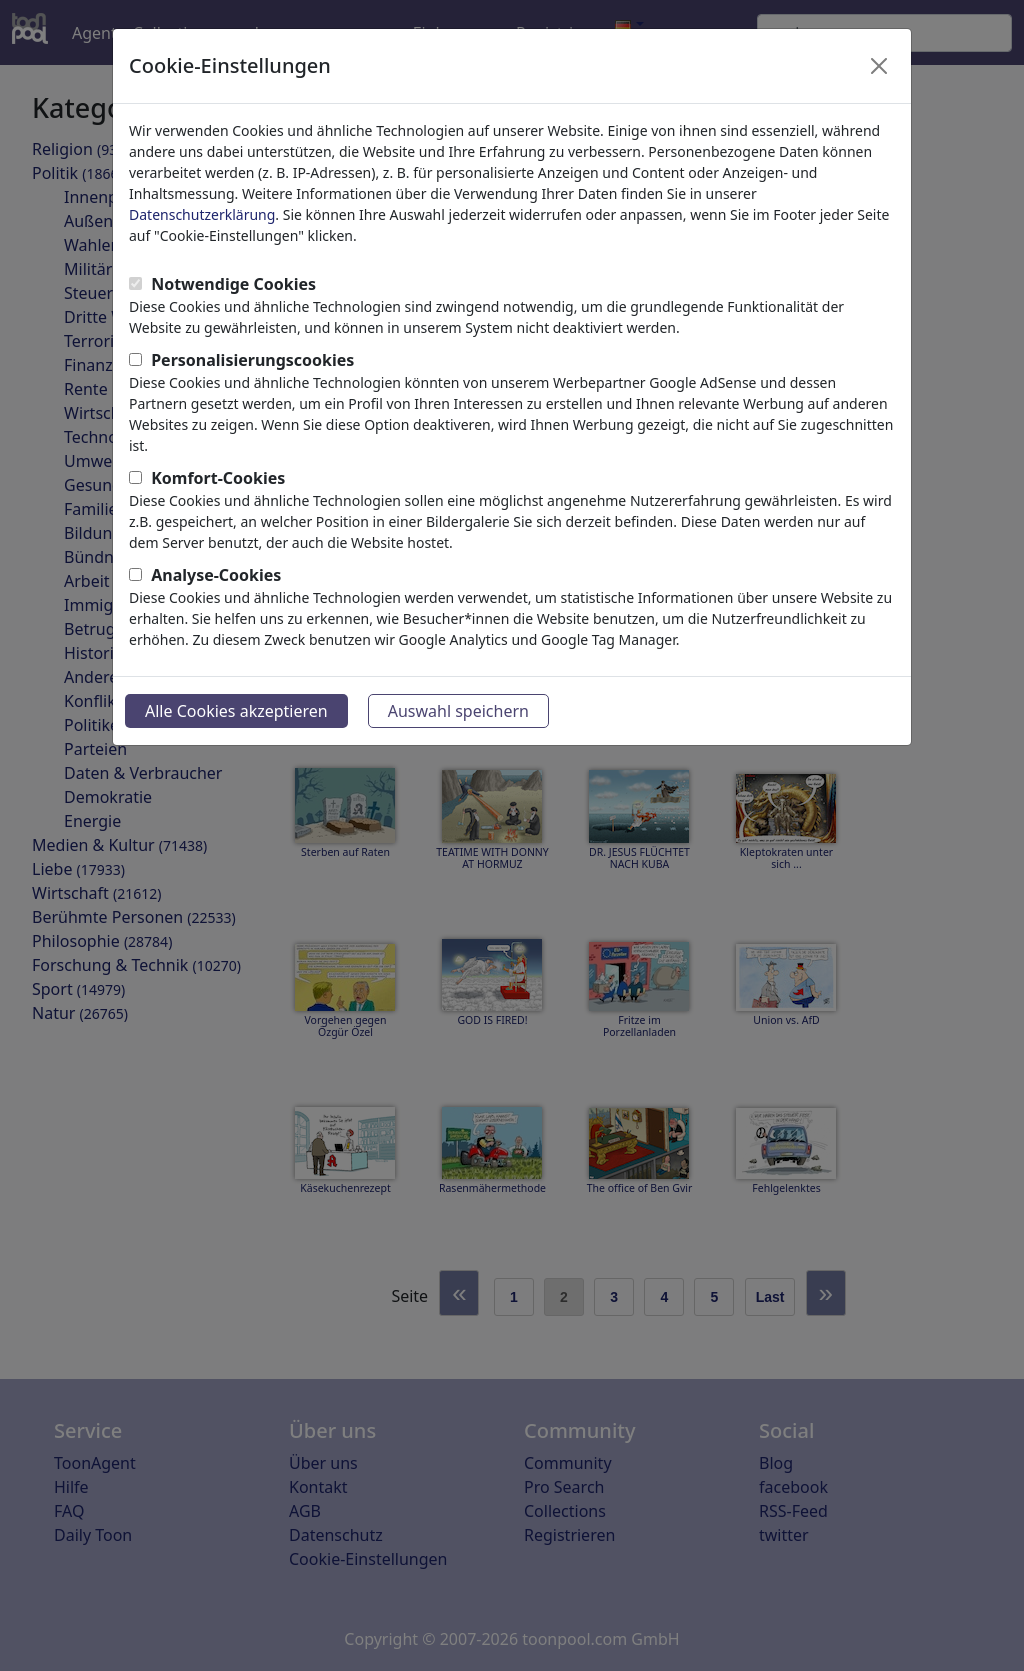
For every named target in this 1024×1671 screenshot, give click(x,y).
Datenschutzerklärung (202, 214)
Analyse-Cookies (216, 575)
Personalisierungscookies (252, 360)
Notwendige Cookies (233, 284)
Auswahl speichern (458, 711)
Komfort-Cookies (218, 478)
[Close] (879, 66)
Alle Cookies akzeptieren (236, 711)
